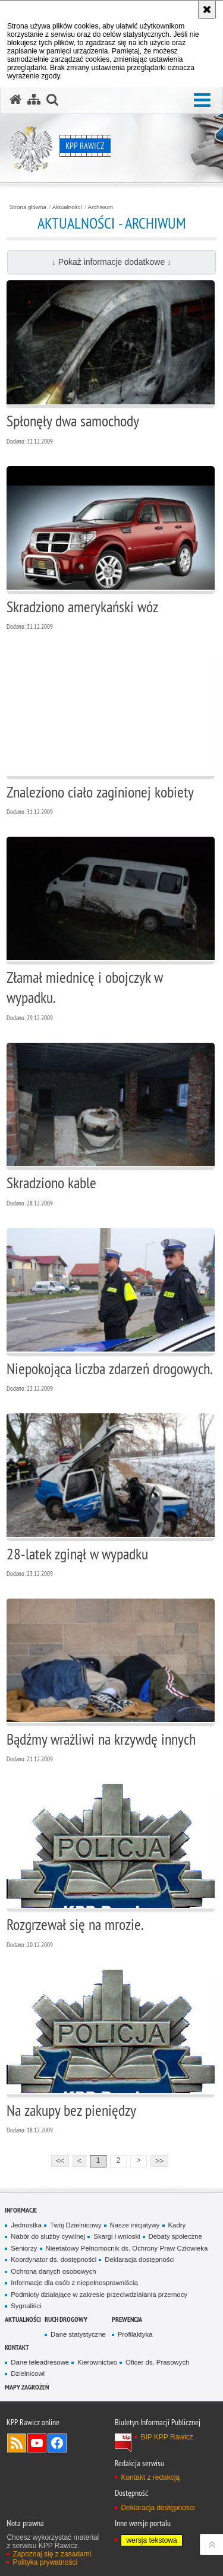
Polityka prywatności (44, 2562)
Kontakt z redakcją (150, 2477)
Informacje (21, 2209)
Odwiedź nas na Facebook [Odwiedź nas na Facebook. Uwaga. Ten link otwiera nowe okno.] (57, 2442)
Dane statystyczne (78, 2334)
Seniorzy (24, 2248)
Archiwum (101, 207)
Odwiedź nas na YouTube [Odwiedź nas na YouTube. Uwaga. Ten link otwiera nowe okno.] (36, 2442)
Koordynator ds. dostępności (53, 2259)
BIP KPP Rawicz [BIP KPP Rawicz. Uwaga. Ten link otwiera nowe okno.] (166, 2437)
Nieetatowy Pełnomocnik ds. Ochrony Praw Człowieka (127, 2248)
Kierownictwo (97, 2362)
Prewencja (127, 2319)
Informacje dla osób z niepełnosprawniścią (74, 2282)
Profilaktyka (135, 2334)
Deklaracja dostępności (139, 2259)
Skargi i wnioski (116, 2236)
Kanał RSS (16, 2442)
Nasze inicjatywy (135, 2225)
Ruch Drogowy (66, 2319)
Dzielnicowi (28, 2373)
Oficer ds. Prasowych (157, 2362)
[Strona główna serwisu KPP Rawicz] (15, 99)
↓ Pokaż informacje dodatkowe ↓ (111, 262)
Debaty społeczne (175, 2236)
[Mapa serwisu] (33, 99)
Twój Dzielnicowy (75, 2225)
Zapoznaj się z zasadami (51, 2554)
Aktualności (67, 207)
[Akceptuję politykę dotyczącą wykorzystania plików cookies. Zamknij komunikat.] (207, 9)
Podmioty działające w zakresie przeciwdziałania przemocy (99, 2294)
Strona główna (28, 207)
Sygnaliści (26, 2305)
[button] (202, 101)
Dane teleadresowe (40, 2362)
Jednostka (26, 2225)
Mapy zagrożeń (27, 2386)
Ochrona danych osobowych (53, 2271)
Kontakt (17, 2347)
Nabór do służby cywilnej (48, 2236)
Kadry (177, 2225)
